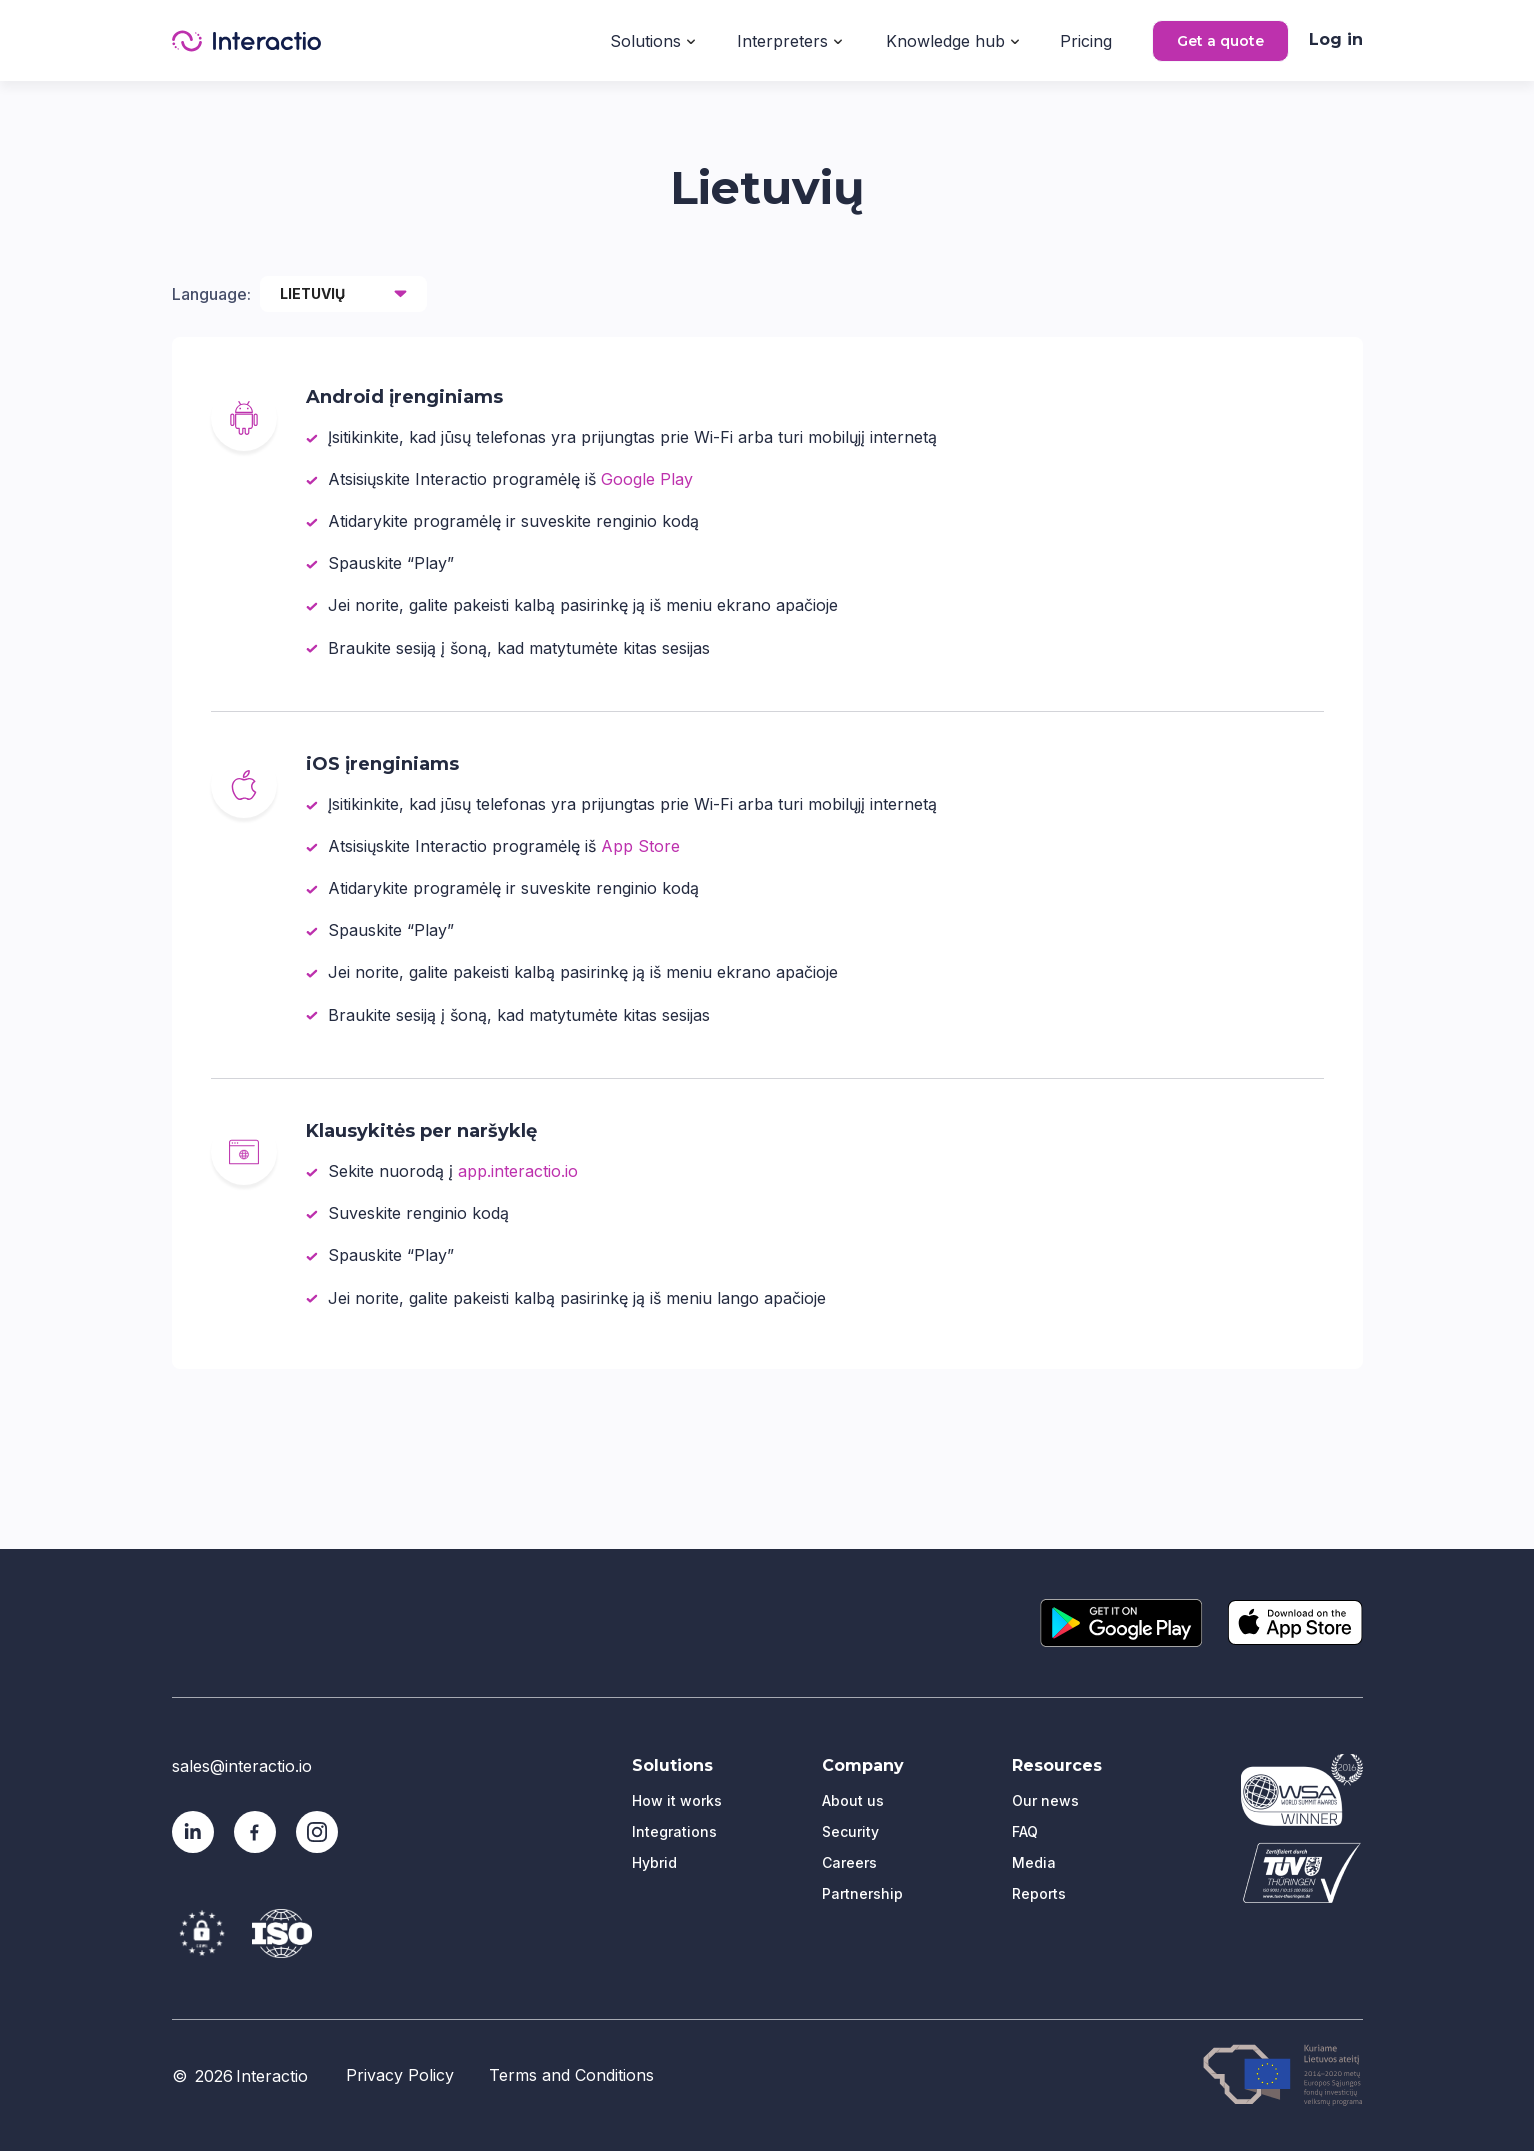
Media (1034, 1862)
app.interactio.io (518, 1171)
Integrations (674, 1831)
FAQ (1025, 1831)
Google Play (647, 479)
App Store (640, 846)
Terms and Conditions (571, 2075)
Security (850, 1831)
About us (853, 1800)
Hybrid (654, 1862)
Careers (849, 1862)
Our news (1045, 1800)
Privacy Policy (400, 2075)
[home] (246, 41)
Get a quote (1220, 41)
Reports (1039, 1893)
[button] (652, 39)
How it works (677, 1800)
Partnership (862, 1893)
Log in (1336, 39)
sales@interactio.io (242, 1766)
